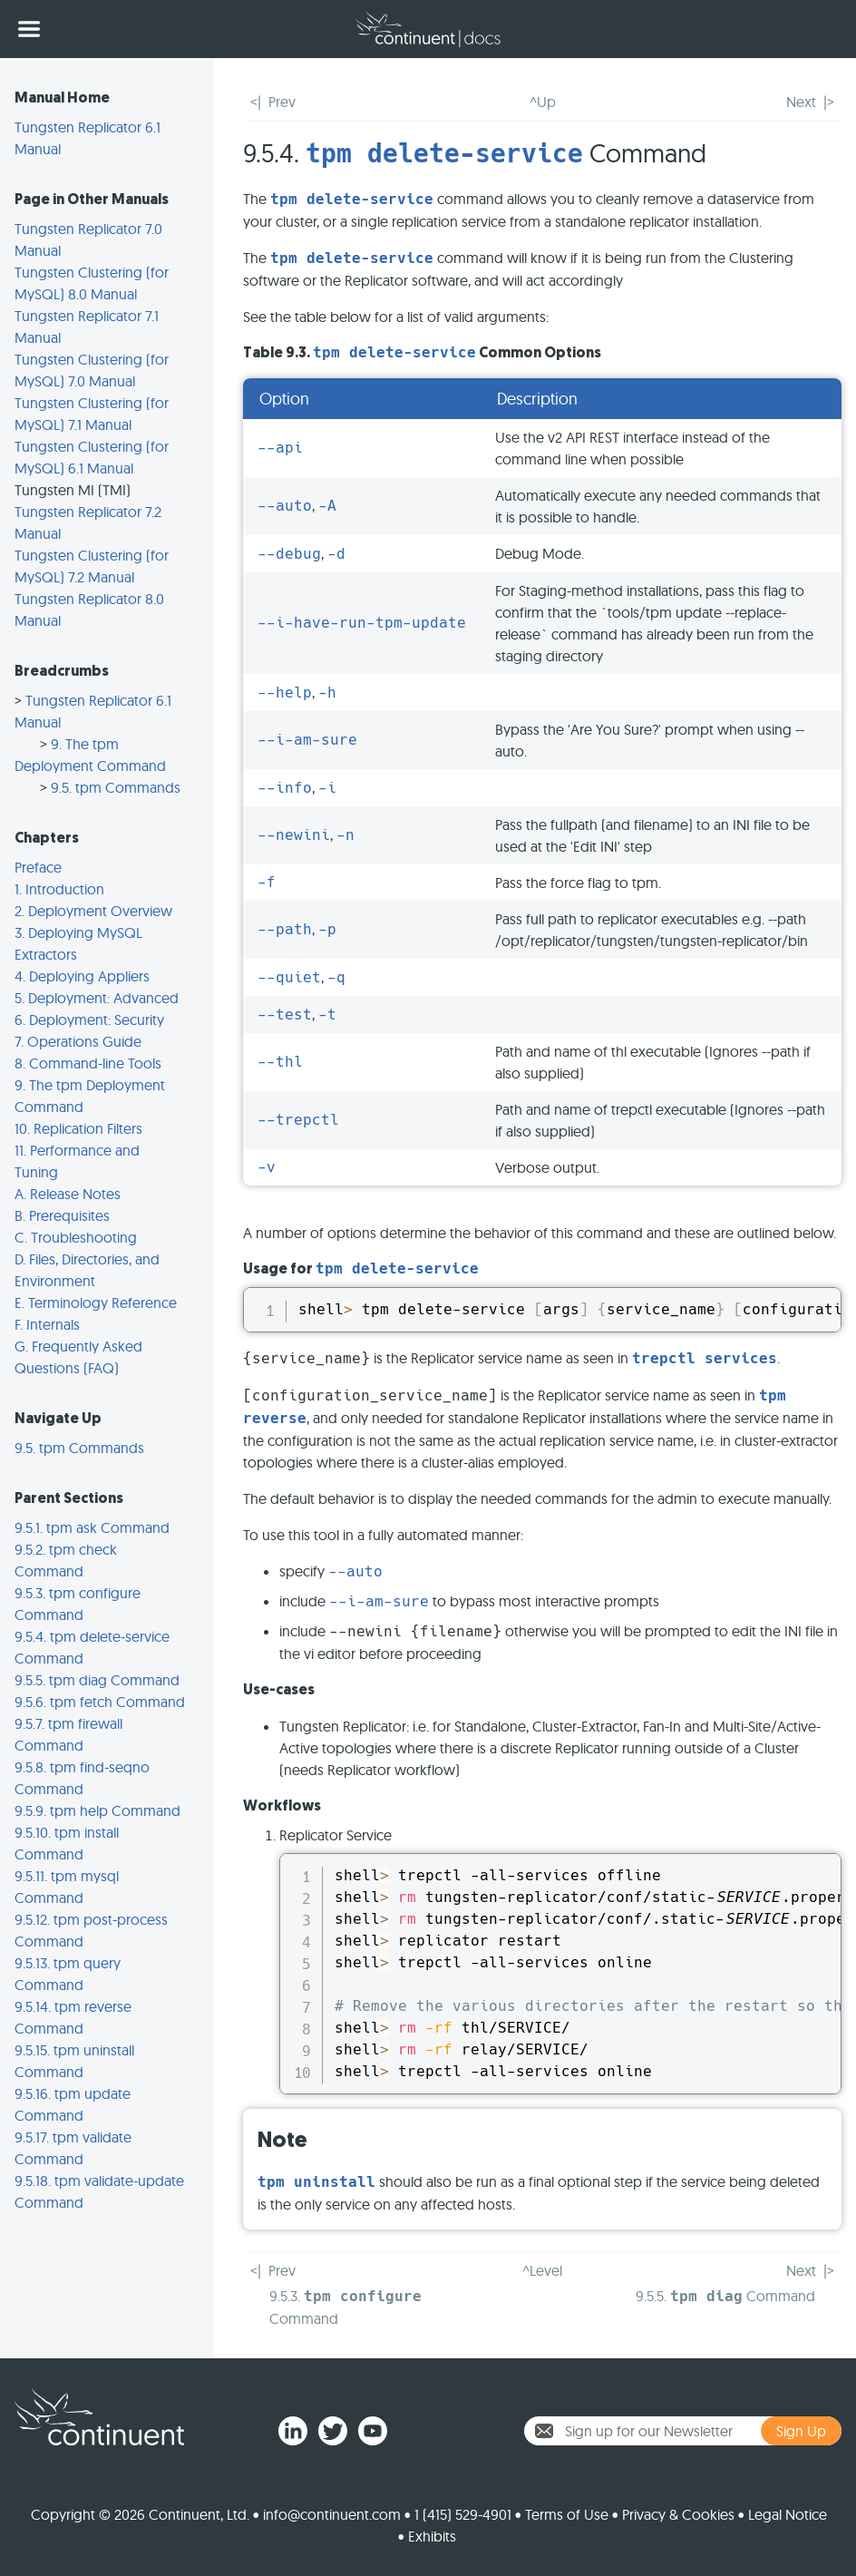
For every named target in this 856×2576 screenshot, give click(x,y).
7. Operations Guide (78, 1041)
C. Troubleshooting (76, 1237)
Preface (38, 867)
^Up (543, 102)
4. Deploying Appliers (82, 976)
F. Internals (47, 1324)
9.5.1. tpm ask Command (92, 1527)
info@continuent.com (332, 2514)
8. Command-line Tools (88, 1063)
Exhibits (432, 2536)
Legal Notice (787, 2514)
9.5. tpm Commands (115, 787)
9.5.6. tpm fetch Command (100, 1702)
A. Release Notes (68, 1194)
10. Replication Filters (78, 1128)
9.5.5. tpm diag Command (97, 1680)
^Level (542, 2270)
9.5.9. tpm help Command (97, 1810)
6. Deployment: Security (89, 1019)
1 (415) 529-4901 (462, 2514)
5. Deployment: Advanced (97, 998)
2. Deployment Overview (93, 911)
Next (801, 102)
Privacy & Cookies (678, 2514)
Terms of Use (566, 2514)
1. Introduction (59, 889)
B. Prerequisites (62, 1215)
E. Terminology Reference (96, 1302)
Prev (282, 102)
